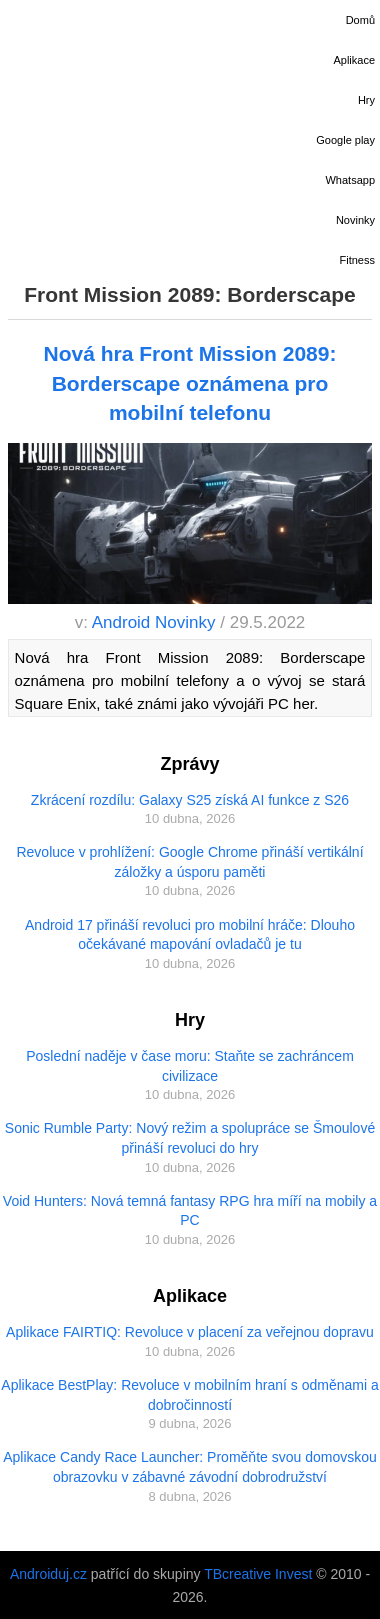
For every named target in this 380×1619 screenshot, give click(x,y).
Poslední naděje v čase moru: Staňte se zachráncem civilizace (190, 1066)
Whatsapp (350, 180)
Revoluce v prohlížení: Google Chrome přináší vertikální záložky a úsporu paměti (189, 862)
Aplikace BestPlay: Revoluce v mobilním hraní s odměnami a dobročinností (189, 1395)
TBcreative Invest (258, 1574)
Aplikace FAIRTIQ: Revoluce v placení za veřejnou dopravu (190, 1332)
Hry (366, 100)
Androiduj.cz (48, 1574)
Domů (360, 20)
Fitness (357, 260)
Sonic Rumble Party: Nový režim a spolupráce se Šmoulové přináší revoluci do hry (190, 1138)
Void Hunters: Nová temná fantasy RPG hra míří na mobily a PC (190, 1211)
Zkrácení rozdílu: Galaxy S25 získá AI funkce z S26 (190, 800)
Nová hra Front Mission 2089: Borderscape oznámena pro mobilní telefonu (190, 383)
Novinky (355, 220)
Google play (345, 140)
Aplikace (354, 60)
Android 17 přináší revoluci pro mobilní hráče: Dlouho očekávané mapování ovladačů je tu (190, 935)
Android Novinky (154, 622)
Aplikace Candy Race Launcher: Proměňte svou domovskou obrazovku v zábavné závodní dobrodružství (190, 1467)
